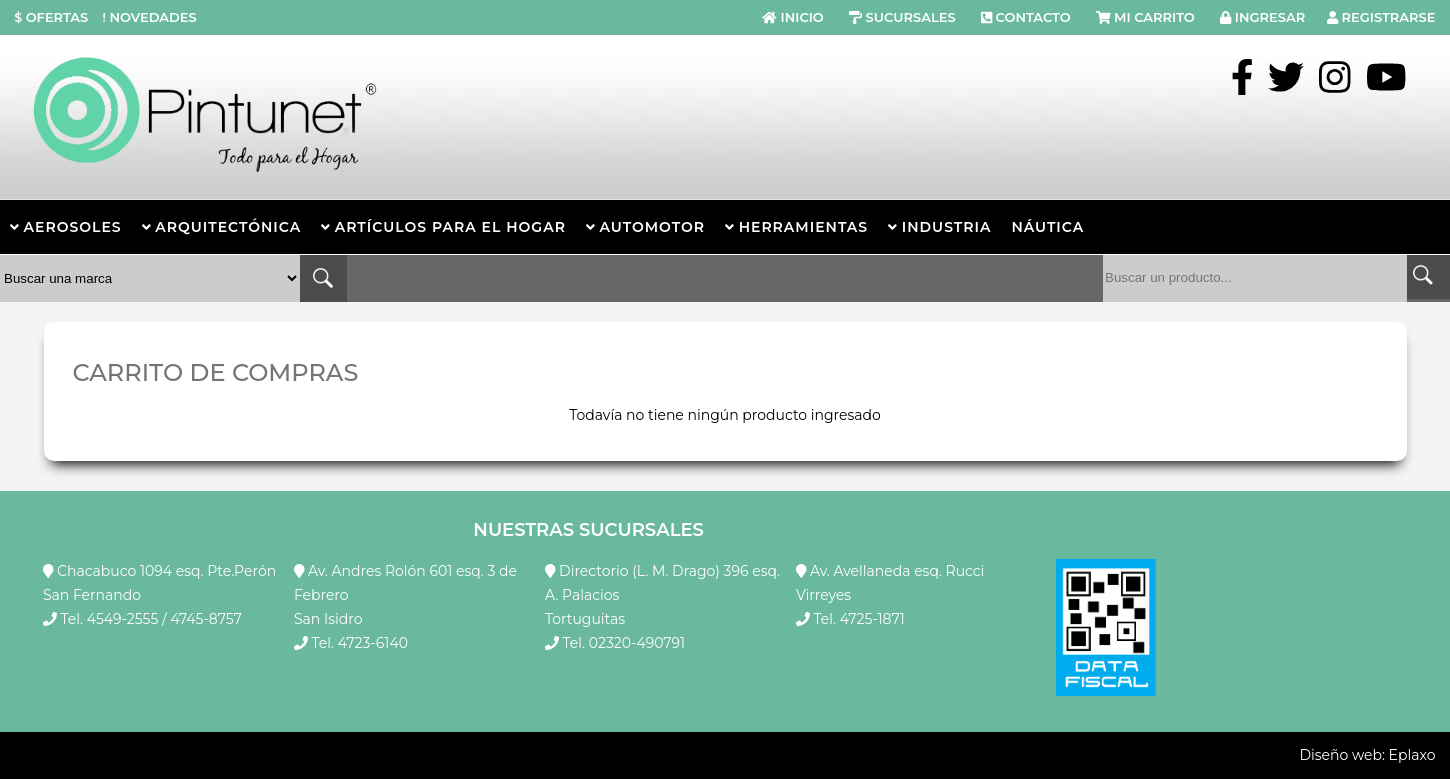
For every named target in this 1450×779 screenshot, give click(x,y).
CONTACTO (1033, 17)
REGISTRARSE (1389, 17)
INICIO (802, 17)
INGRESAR (1270, 17)
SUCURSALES (910, 17)
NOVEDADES (148, 17)
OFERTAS (52, 17)
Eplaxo (1412, 755)
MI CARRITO (1154, 17)
